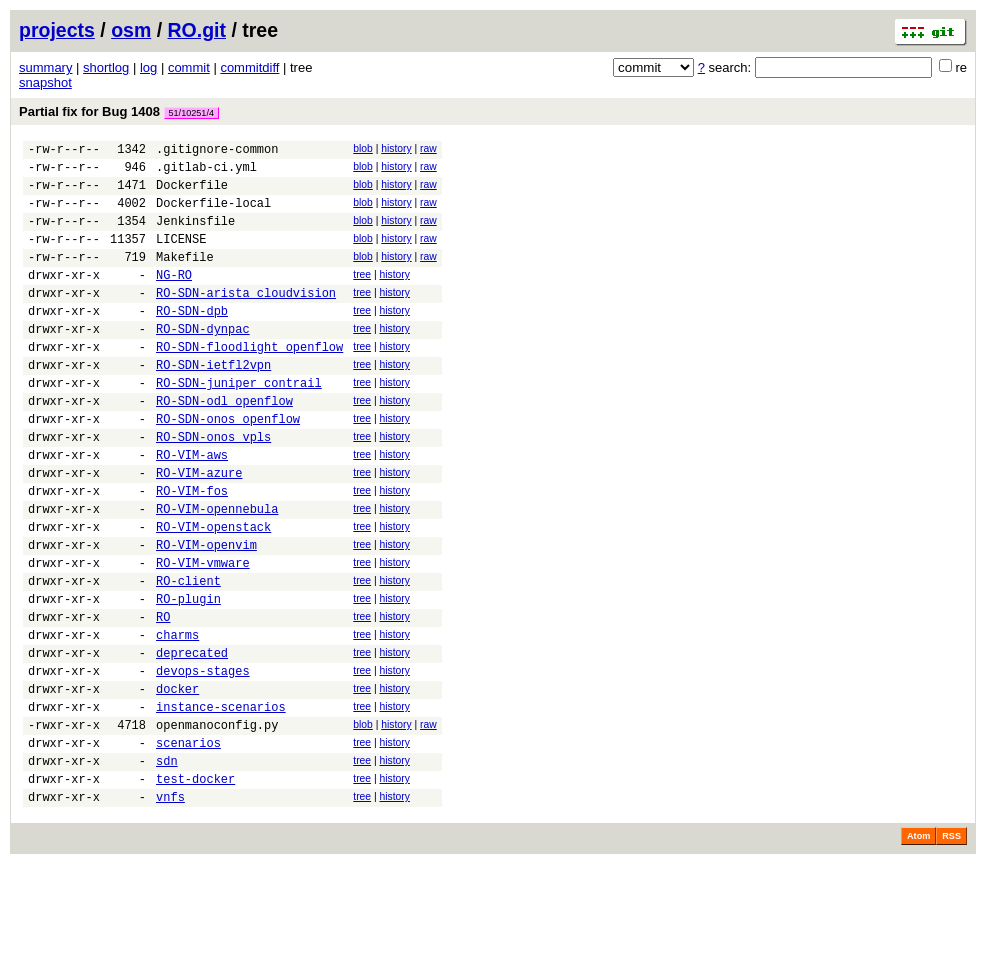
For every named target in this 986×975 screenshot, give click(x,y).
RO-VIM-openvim (206, 613)
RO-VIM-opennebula (217, 571)
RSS (951, 947)
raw (428, 148)
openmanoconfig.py (217, 823)
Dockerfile (192, 193)
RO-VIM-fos (192, 550)
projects (57, 30)
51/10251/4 (192, 113)
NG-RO (174, 298)
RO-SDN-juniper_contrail (239, 424)
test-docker (195, 886)
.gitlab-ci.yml (206, 172)
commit (189, 67)
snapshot (45, 82)
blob (363, 148)
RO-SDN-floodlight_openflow (249, 382)
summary (45, 67)
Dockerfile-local (213, 214)
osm (131, 30)
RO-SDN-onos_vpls (213, 487)
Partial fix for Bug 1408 (119, 111)
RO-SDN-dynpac (203, 361)
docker (177, 781)
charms (177, 718)
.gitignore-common (217, 151)
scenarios (188, 844)
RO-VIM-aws (192, 508)
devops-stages (203, 760)
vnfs (170, 907)
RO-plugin (188, 676)
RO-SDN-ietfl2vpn (213, 403)
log (148, 67)
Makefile (185, 277)
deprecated (192, 739)
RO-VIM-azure (199, 529)
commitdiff (249, 67)
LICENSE (181, 256)
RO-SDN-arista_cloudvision (246, 319)
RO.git (197, 30)
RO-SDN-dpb (192, 340)
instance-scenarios (221, 802)
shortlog (106, 67)
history (396, 148)
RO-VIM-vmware (203, 634)
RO (163, 697)
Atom (918, 947)
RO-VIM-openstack (213, 592)
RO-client (188, 655)
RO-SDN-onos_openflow (228, 466)
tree (362, 295)
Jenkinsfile (195, 235)
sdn (167, 865)
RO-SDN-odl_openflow (224, 445)
